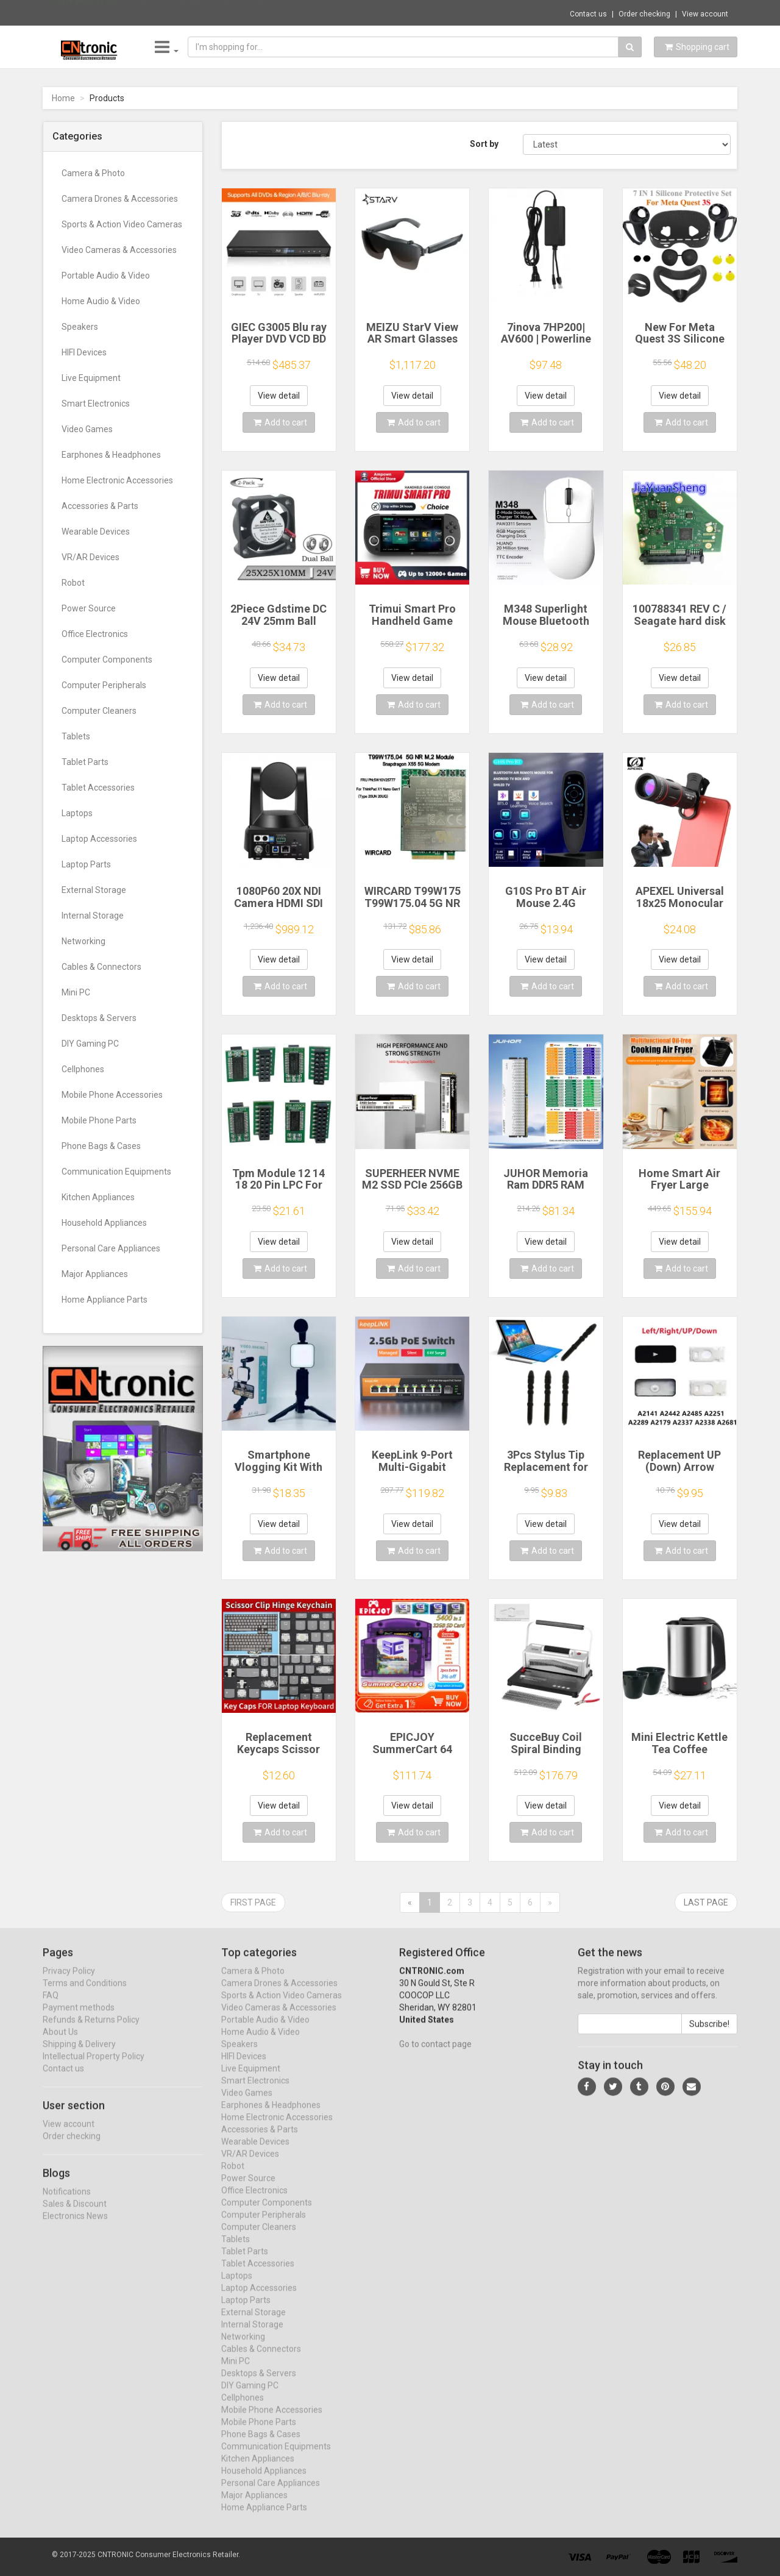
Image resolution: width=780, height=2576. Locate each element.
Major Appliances (95, 1274)
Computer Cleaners (99, 711)
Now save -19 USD (87, 13)
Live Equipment (91, 378)
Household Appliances (104, 1223)
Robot (73, 583)
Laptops (77, 813)
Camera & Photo (93, 173)
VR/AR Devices (90, 557)
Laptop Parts (86, 864)
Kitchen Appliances (98, 1197)
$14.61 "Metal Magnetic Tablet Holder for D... (210, 12)
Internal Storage (93, 915)
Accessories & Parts (100, 506)
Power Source (89, 608)
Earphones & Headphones (111, 455)
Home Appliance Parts (104, 1299)
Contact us (588, 14)
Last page (706, 1902)
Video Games (87, 429)
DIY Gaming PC (90, 1043)
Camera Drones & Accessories (120, 199)
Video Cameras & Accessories (119, 250)
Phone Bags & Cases (101, 1146)
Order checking (644, 14)
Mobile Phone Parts (99, 1120)
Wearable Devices (96, 531)
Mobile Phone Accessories (112, 1095)
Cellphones (83, 1069)
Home (63, 98)
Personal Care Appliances (111, 1248)
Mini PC (76, 992)
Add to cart (280, 422)
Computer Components (107, 659)
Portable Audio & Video (106, 275)
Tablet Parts (85, 762)
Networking (83, 941)
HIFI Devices (84, 352)
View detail (279, 395)
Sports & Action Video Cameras (122, 224)
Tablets (76, 736)
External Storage (94, 890)
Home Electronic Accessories (117, 480)
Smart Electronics (96, 403)
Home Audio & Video (101, 301)
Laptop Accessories (99, 839)
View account (705, 14)
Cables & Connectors (101, 967)
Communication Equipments (116, 1171)
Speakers (80, 327)
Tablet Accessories (98, 787)
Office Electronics (95, 634)
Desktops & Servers (99, 1018)
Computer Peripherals (104, 685)
